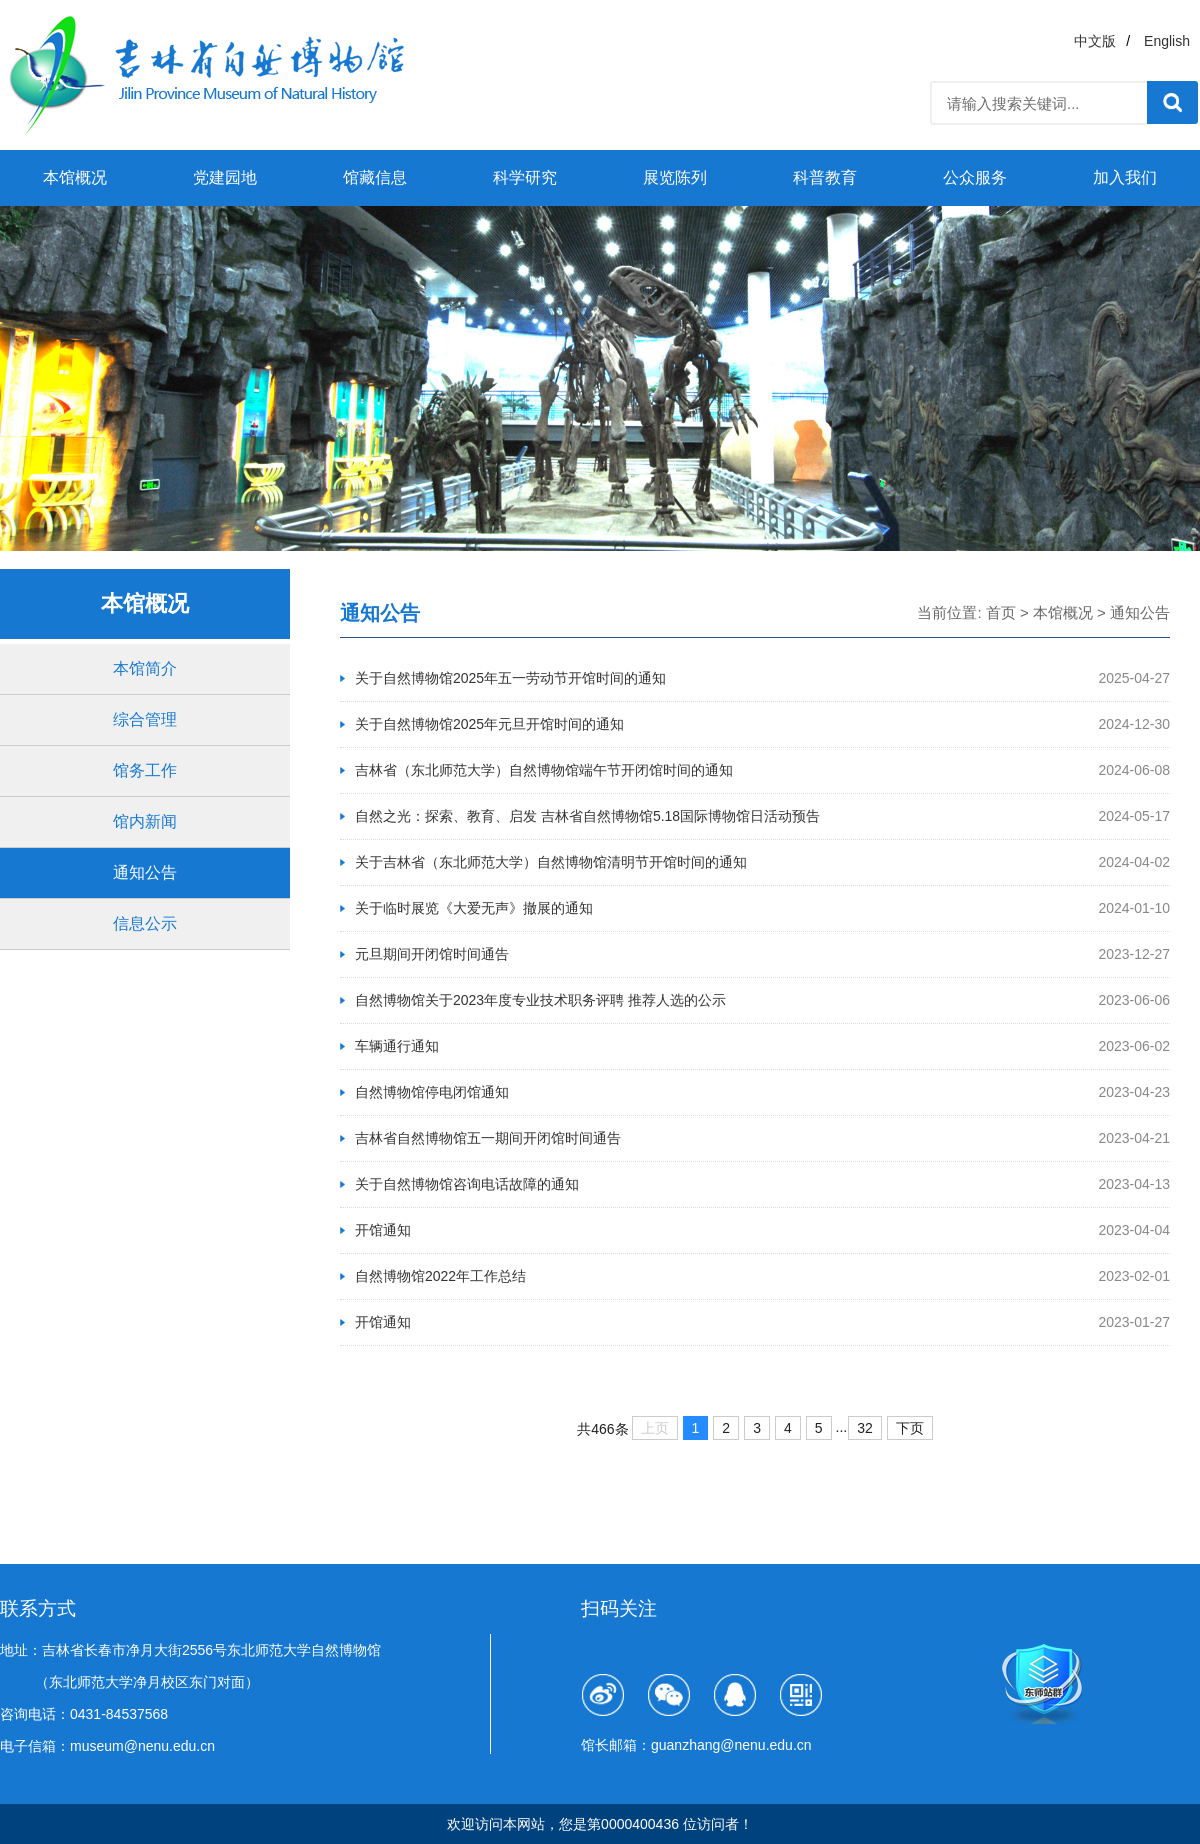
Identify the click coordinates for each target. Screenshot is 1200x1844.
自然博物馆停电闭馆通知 (432, 1092)
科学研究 (525, 177)
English (1167, 41)
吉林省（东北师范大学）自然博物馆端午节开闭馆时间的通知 (544, 770)
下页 (910, 1428)
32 (865, 1428)
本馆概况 (75, 177)
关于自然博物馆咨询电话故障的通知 (467, 1184)
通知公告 (145, 872)
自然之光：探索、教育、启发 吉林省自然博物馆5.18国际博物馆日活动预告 (587, 816)
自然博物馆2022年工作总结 (440, 1276)
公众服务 (975, 177)
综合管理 (145, 719)
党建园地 (225, 177)
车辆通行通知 (397, 1046)
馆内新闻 (145, 821)
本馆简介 (145, 668)
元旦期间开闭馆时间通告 (432, 954)
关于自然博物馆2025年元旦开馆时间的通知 (489, 724)
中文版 (1095, 41)
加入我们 (1125, 177)
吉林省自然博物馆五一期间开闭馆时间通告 (488, 1138)
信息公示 (145, 923)
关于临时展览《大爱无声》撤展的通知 (474, 908)
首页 (1001, 612)
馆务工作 (145, 770)
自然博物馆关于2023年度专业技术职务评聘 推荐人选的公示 (540, 1000)
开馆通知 (383, 1230)
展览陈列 (675, 177)
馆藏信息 (375, 177)
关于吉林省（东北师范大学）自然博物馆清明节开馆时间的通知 (551, 862)
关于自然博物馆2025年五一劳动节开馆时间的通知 (510, 678)
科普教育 (825, 177)
